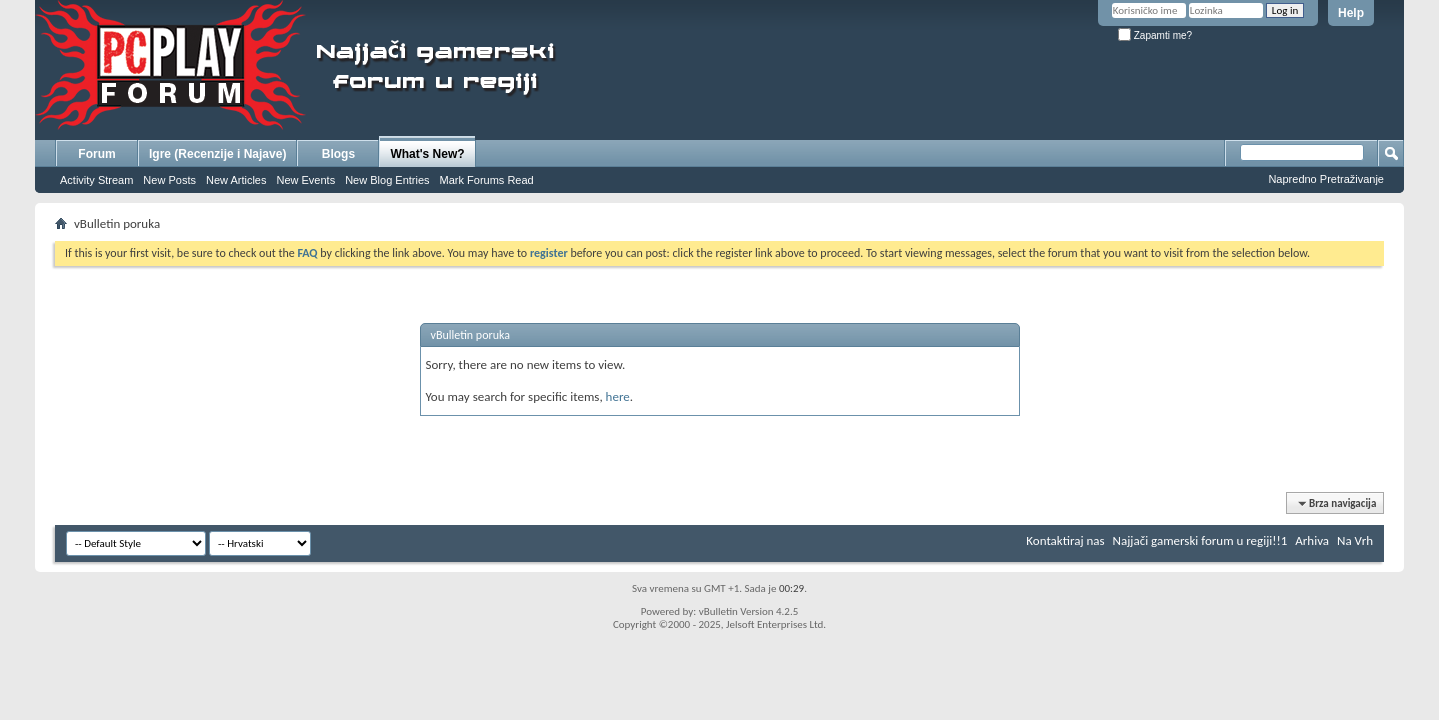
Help (1351, 13)
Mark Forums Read (487, 180)
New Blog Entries (387, 180)
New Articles (236, 180)
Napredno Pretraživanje (1326, 179)
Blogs (338, 154)
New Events (305, 180)
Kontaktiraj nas (1065, 540)
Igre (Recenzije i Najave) (217, 154)
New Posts (169, 180)
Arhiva (1312, 540)
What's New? (427, 154)
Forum (96, 154)
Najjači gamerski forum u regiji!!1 (1200, 540)
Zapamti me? (1155, 35)
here (618, 396)
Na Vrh (1355, 540)
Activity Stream (96, 180)
